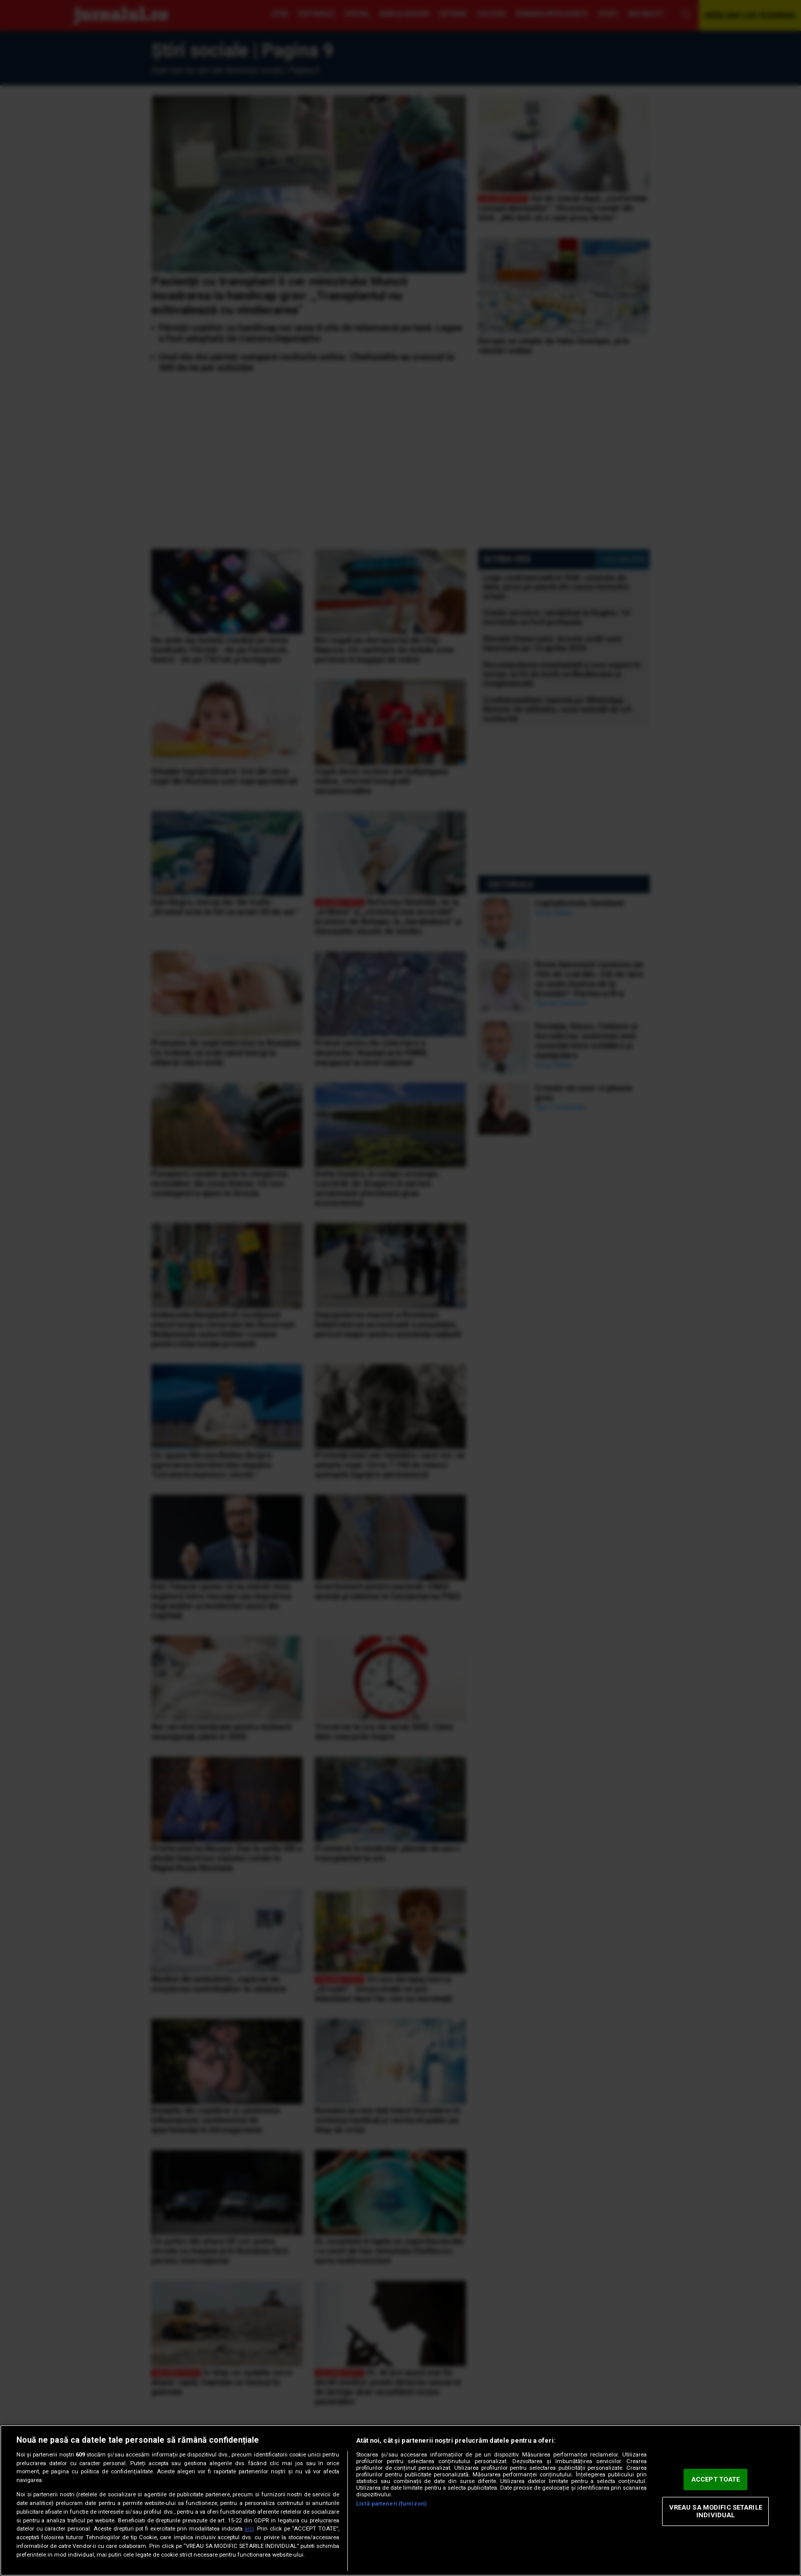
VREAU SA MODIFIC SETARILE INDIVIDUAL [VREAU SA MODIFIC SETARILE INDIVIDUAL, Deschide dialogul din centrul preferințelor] (715, 2511)
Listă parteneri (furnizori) (391, 2503)
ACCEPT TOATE (715, 2479)
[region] (400, 2500)
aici (249, 2528)
